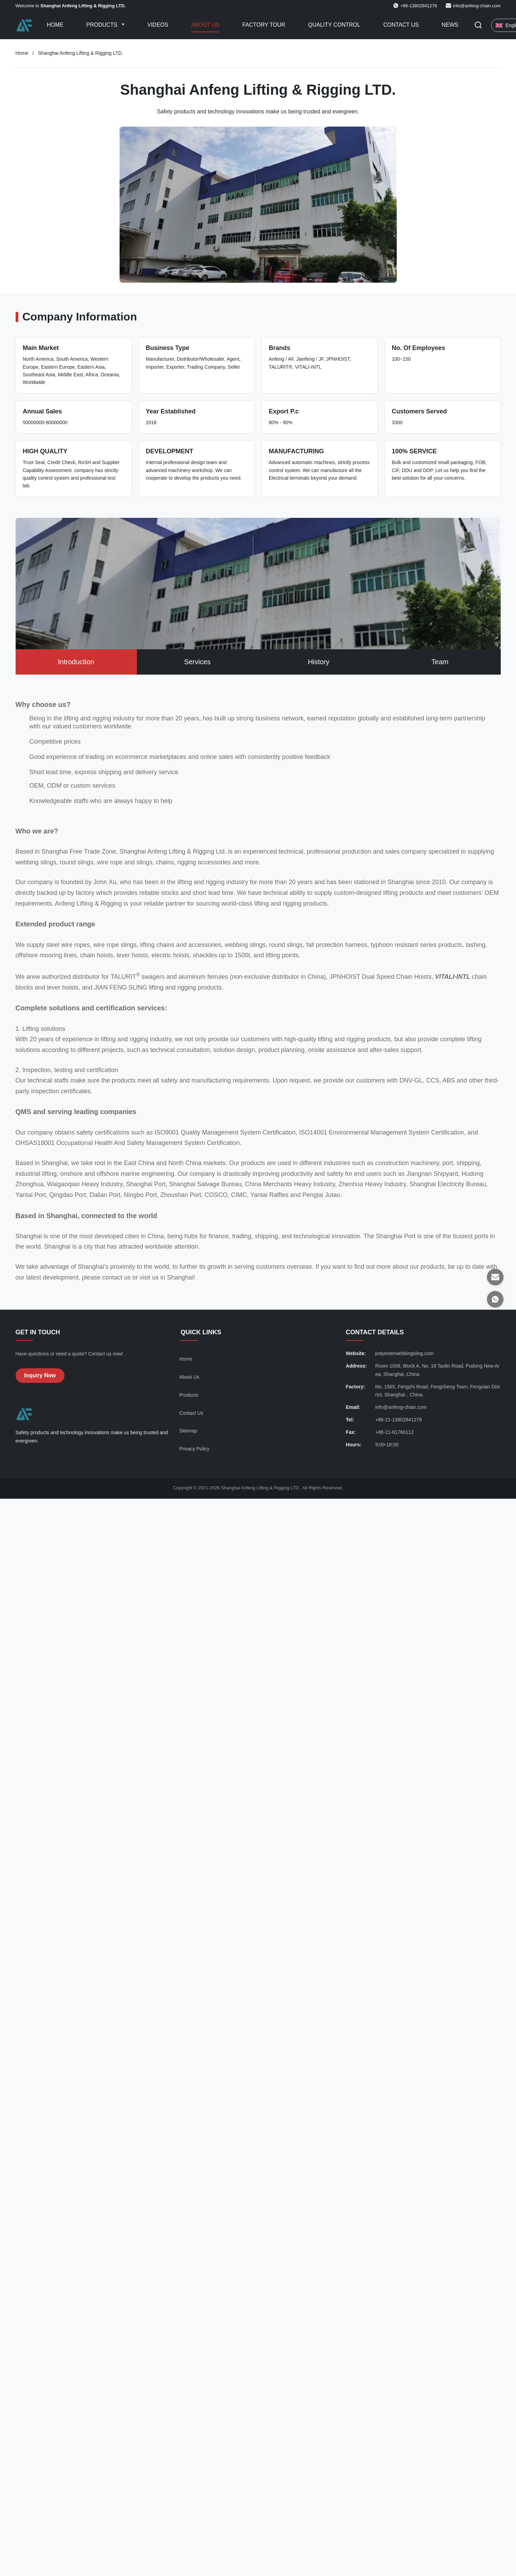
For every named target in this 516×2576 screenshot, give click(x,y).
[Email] (495, 1277)
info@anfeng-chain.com (477, 5)
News (449, 25)
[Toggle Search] (478, 25)
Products (102, 25)
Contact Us (401, 25)
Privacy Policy (194, 1449)
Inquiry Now (40, 1375)
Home (55, 25)
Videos (157, 25)
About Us (205, 25)
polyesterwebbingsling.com (404, 1353)
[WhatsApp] (495, 1299)
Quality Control (334, 25)
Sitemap (188, 1431)
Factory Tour (263, 25)
